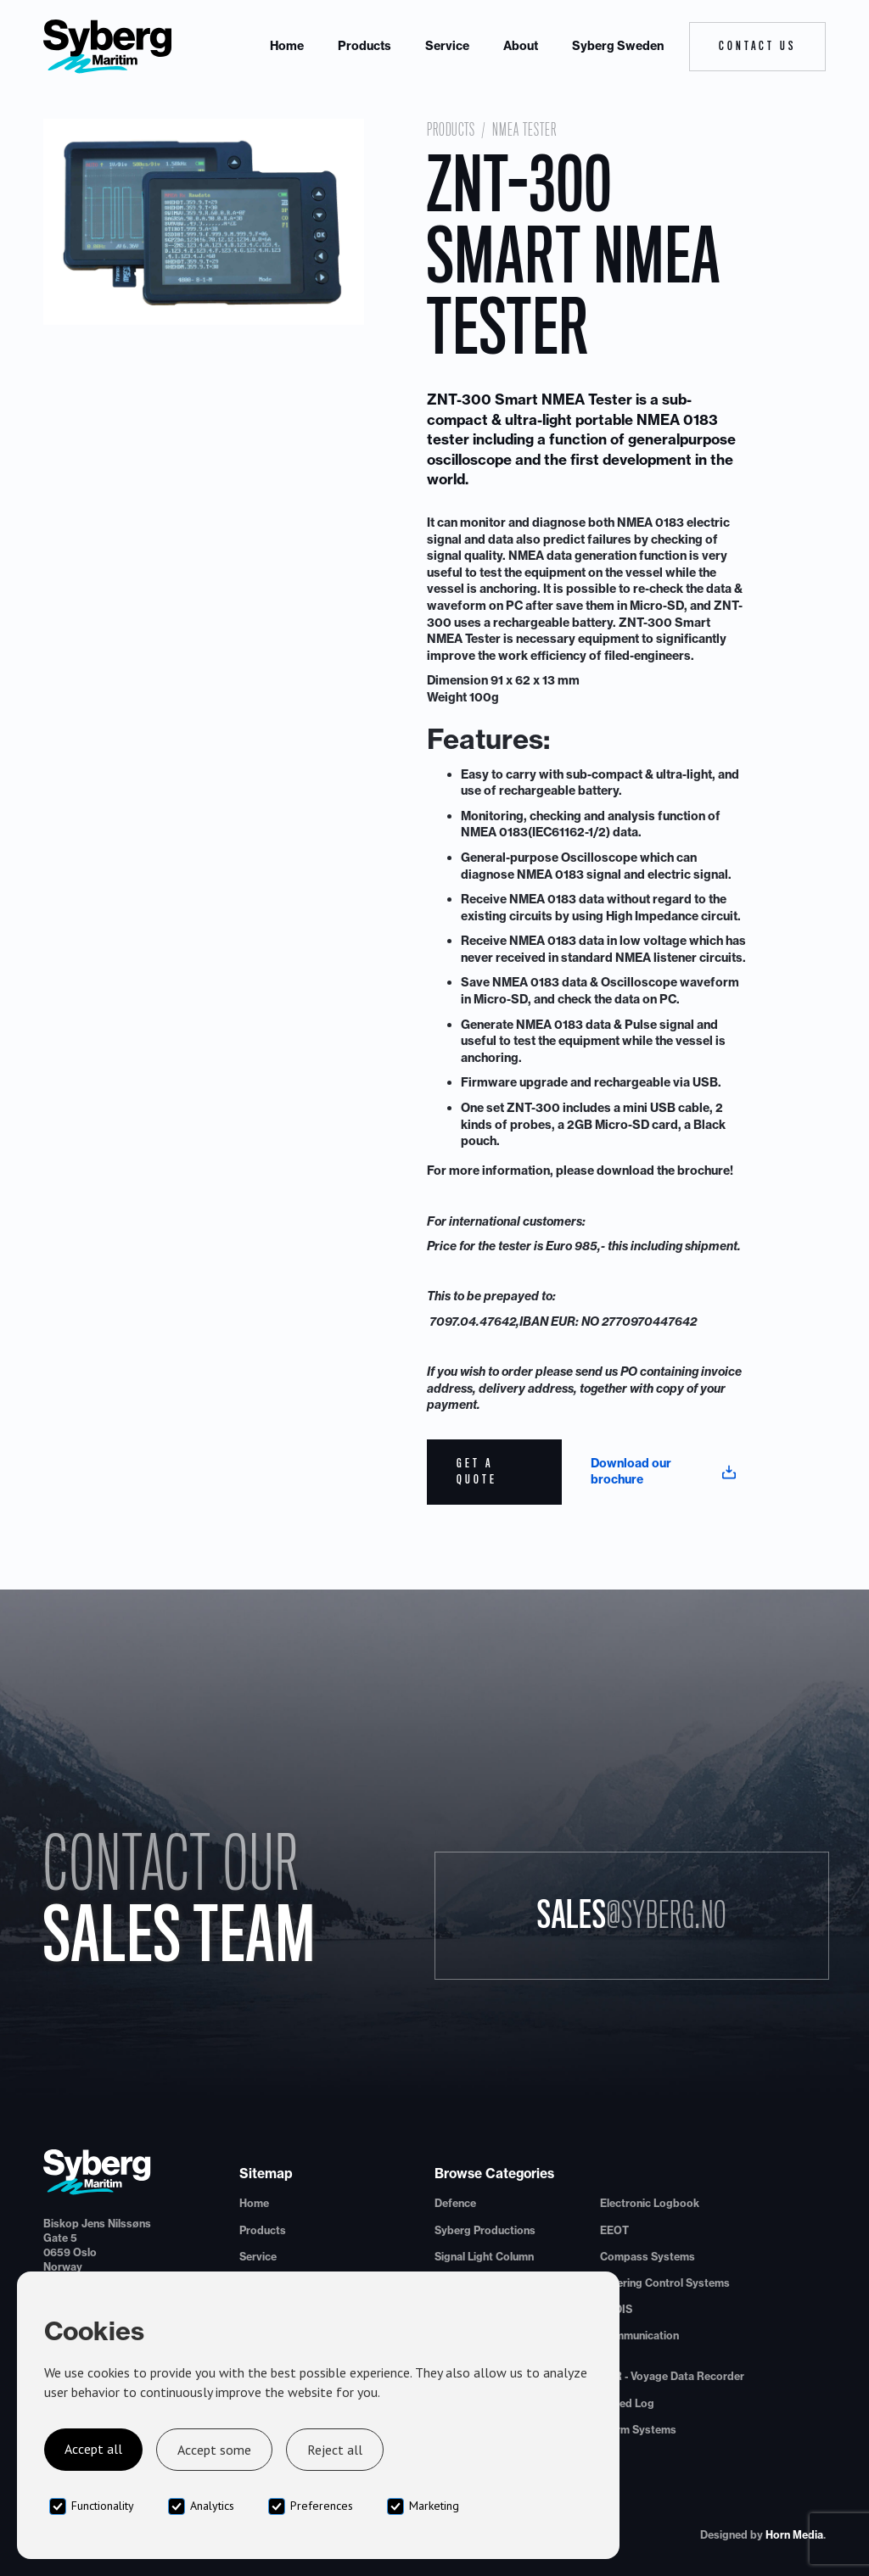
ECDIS (616, 2309)
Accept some (214, 2449)
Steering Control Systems (665, 2283)
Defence (455, 2203)
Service (447, 45)
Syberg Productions (484, 2230)
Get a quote (477, 1471)
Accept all (93, 2448)
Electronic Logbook (649, 2203)
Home (287, 45)
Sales (631, 1915)
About (520, 45)
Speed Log (627, 2403)
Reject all (334, 2449)
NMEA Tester (524, 130)
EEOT (614, 2230)
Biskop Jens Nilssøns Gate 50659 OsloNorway (97, 2245)
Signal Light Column (484, 2256)
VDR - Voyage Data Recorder (672, 2376)
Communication (639, 2335)
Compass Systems (647, 2256)
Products (364, 45)
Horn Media (794, 2535)
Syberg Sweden (618, 45)
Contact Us (757, 46)
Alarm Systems (638, 2429)
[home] (107, 47)
